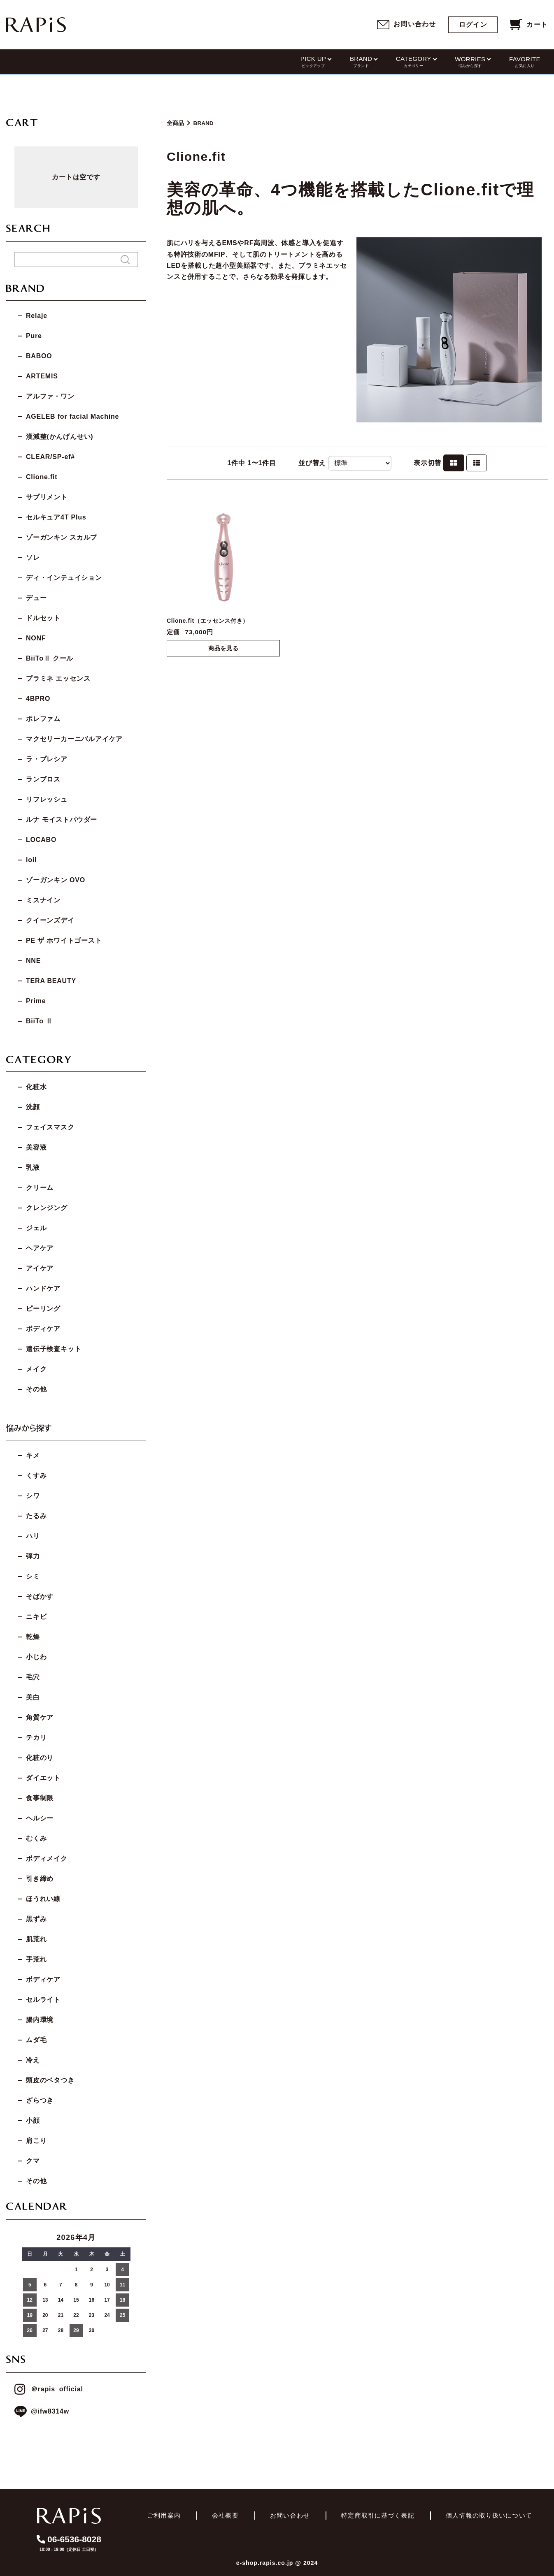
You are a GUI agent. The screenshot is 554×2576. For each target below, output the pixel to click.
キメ (33, 1455)
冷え (33, 2060)
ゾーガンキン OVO (55, 879)
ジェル (36, 1227)
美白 (33, 1697)
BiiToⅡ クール (49, 658)
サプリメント (47, 497)
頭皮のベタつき (50, 2080)
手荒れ (36, 1959)
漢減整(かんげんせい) (59, 436)
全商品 (175, 123)
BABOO (39, 355)
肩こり (36, 2140)
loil (31, 859)
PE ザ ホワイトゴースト (64, 940)
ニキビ (36, 1616)
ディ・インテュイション (64, 577)
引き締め (40, 1878)
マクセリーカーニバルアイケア (74, 738)
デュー (36, 597)
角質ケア (40, 1717)
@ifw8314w (41, 2412)
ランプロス (43, 779)
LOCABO (41, 839)
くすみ (36, 1475)
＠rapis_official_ (50, 2389)
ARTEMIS (42, 376)
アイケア (40, 1268)
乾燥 (33, 1636)
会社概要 (225, 2515)
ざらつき (40, 2100)
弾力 (33, 1556)
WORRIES (470, 62)
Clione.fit (41, 476)
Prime (36, 1000)
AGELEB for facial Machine (72, 416)
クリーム (40, 1187)
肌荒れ (36, 1939)
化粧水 (36, 1086)
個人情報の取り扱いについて (489, 2515)
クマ (33, 2160)
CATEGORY (413, 62)
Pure (34, 335)
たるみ (36, 1515)
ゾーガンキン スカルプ (61, 537)
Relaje (36, 315)
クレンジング (47, 1207)
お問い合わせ (290, 2515)
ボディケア (43, 1328)
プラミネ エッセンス (58, 678)
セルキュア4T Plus (56, 517)
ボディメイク (47, 1858)
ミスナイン (43, 900)
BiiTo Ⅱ (39, 1021)
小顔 (33, 2120)
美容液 (36, 1147)
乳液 (33, 1167)
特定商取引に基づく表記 (377, 2515)
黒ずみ (36, 1918)
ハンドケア (43, 1288)
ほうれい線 (43, 1898)
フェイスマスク (50, 1127)
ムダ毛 (36, 2039)
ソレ (33, 557)
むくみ (36, 1838)
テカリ (36, 1737)
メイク (36, 1369)
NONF (36, 638)
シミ (33, 1576)
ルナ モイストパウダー (61, 819)
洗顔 (33, 1107)
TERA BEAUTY (51, 980)
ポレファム (43, 718)
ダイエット (43, 1777)
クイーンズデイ (50, 920)
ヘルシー (40, 1818)
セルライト (43, 1999)
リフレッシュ (47, 799)
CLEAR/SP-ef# (50, 456)
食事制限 (40, 1798)
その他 (36, 1389)
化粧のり (40, 1757)
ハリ (33, 1536)
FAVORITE (524, 62)
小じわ (36, 1656)
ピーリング (43, 1308)
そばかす (40, 1596)
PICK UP (313, 62)
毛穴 (33, 1677)
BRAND (361, 62)
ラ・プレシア (47, 759)
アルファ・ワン (50, 396)
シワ (33, 1495)
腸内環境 (40, 2019)
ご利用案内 (164, 2515)
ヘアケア (40, 1248)
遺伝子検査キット (53, 1348)
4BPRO (38, 698)
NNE (33, 960)
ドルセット (43, 617)
